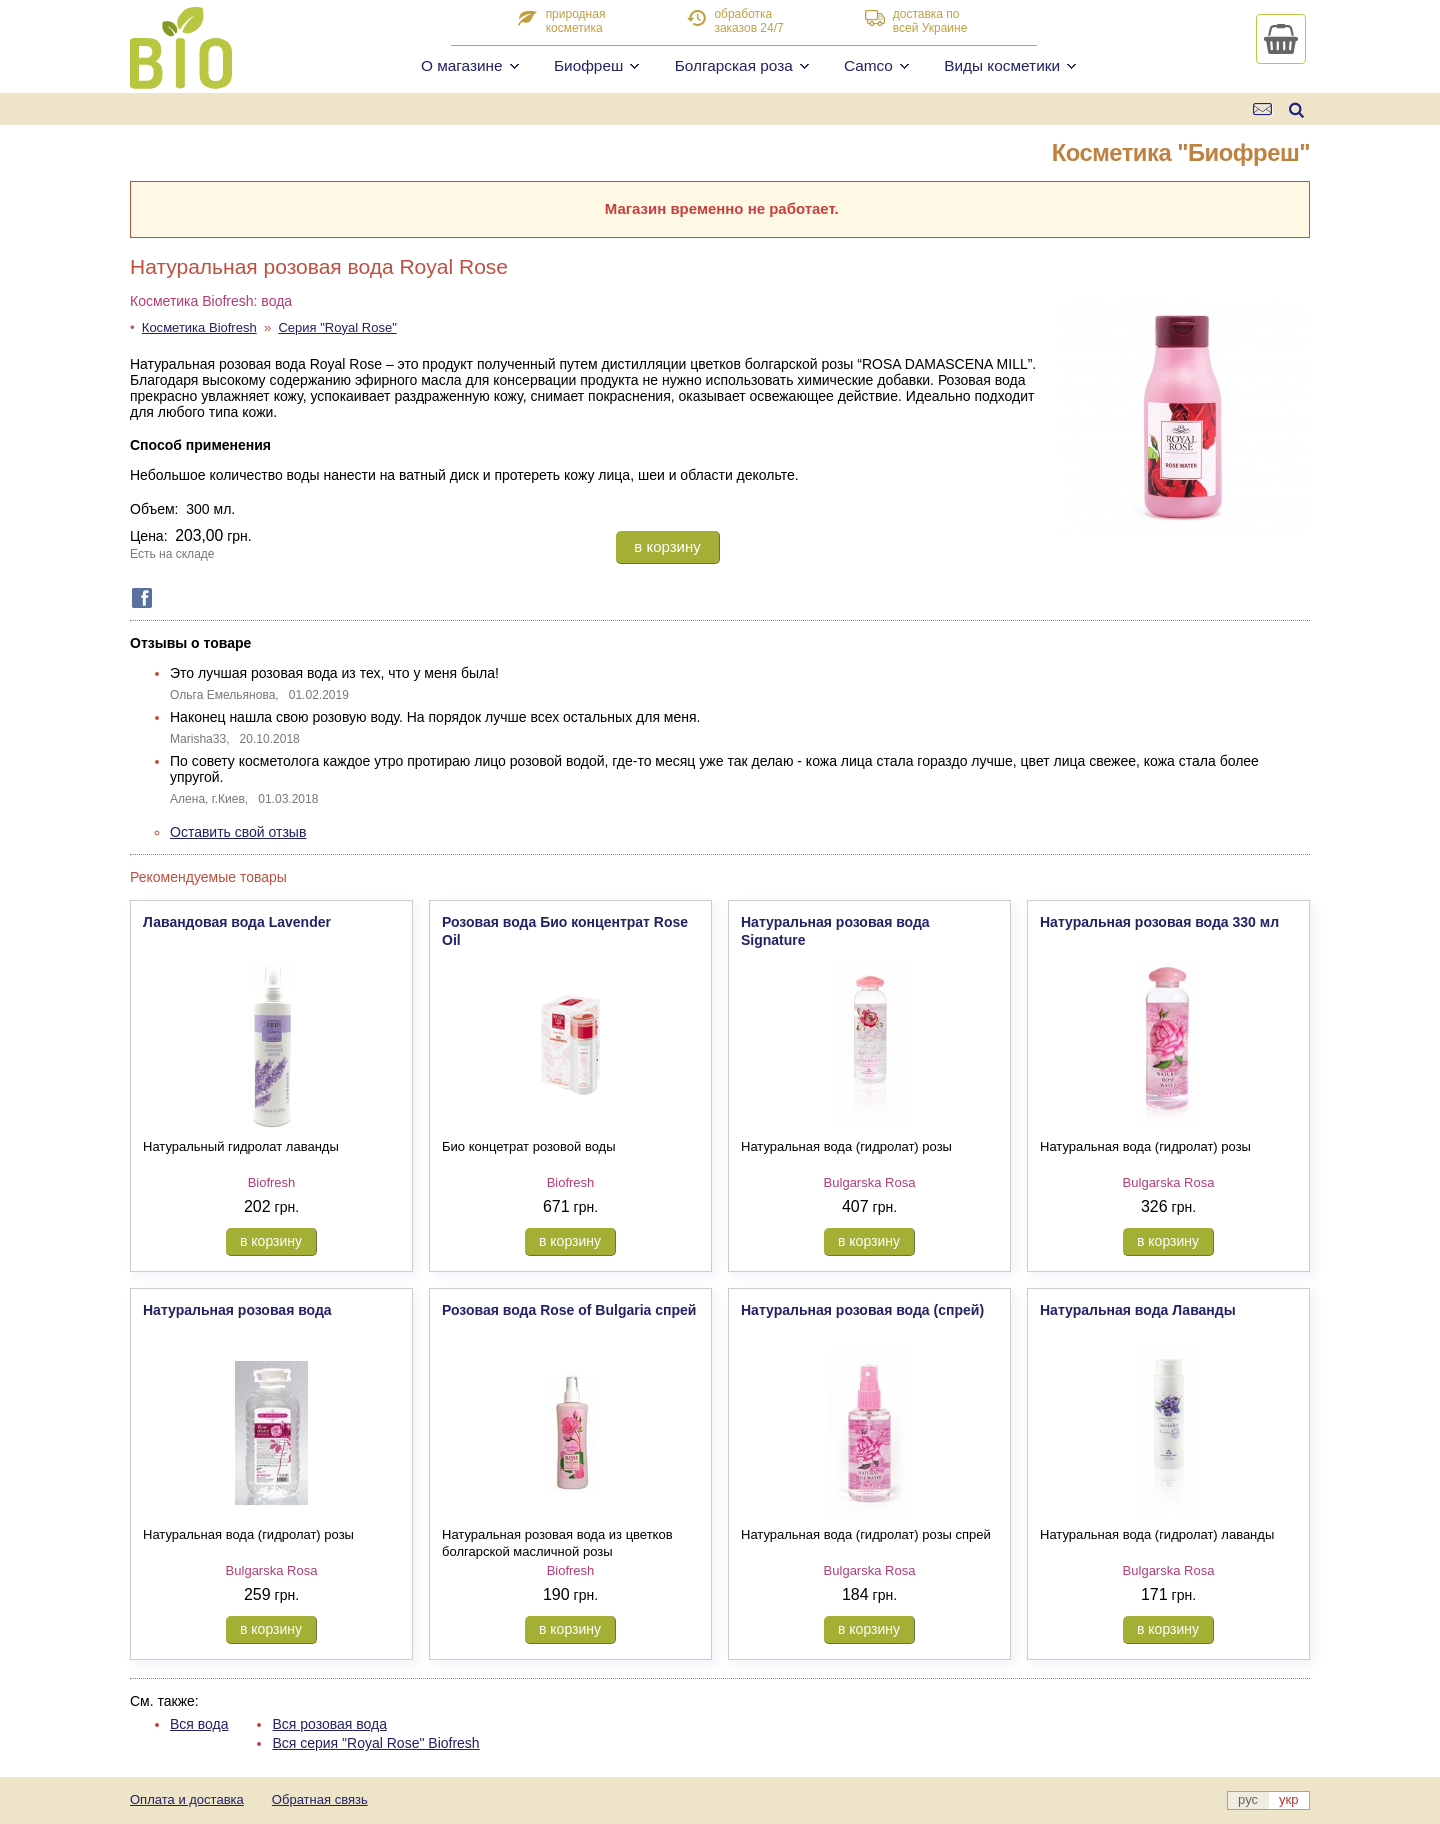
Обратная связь (320, 1799)
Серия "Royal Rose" (337, 327)
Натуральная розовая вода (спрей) (862, 1310)
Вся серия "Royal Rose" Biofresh (375, 1743)
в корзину (667, 546)
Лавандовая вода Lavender (237, 922)
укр (1288, 1799)
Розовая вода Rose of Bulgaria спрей (569, 1310)
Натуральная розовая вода (237, 1310)
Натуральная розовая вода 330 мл (1159, 922)
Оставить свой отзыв (238, 832)
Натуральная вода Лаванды (1138, 1310)
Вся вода (199, 1724)
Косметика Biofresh (199, 327)
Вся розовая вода (329, 1724)
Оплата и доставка (187, 1799)
